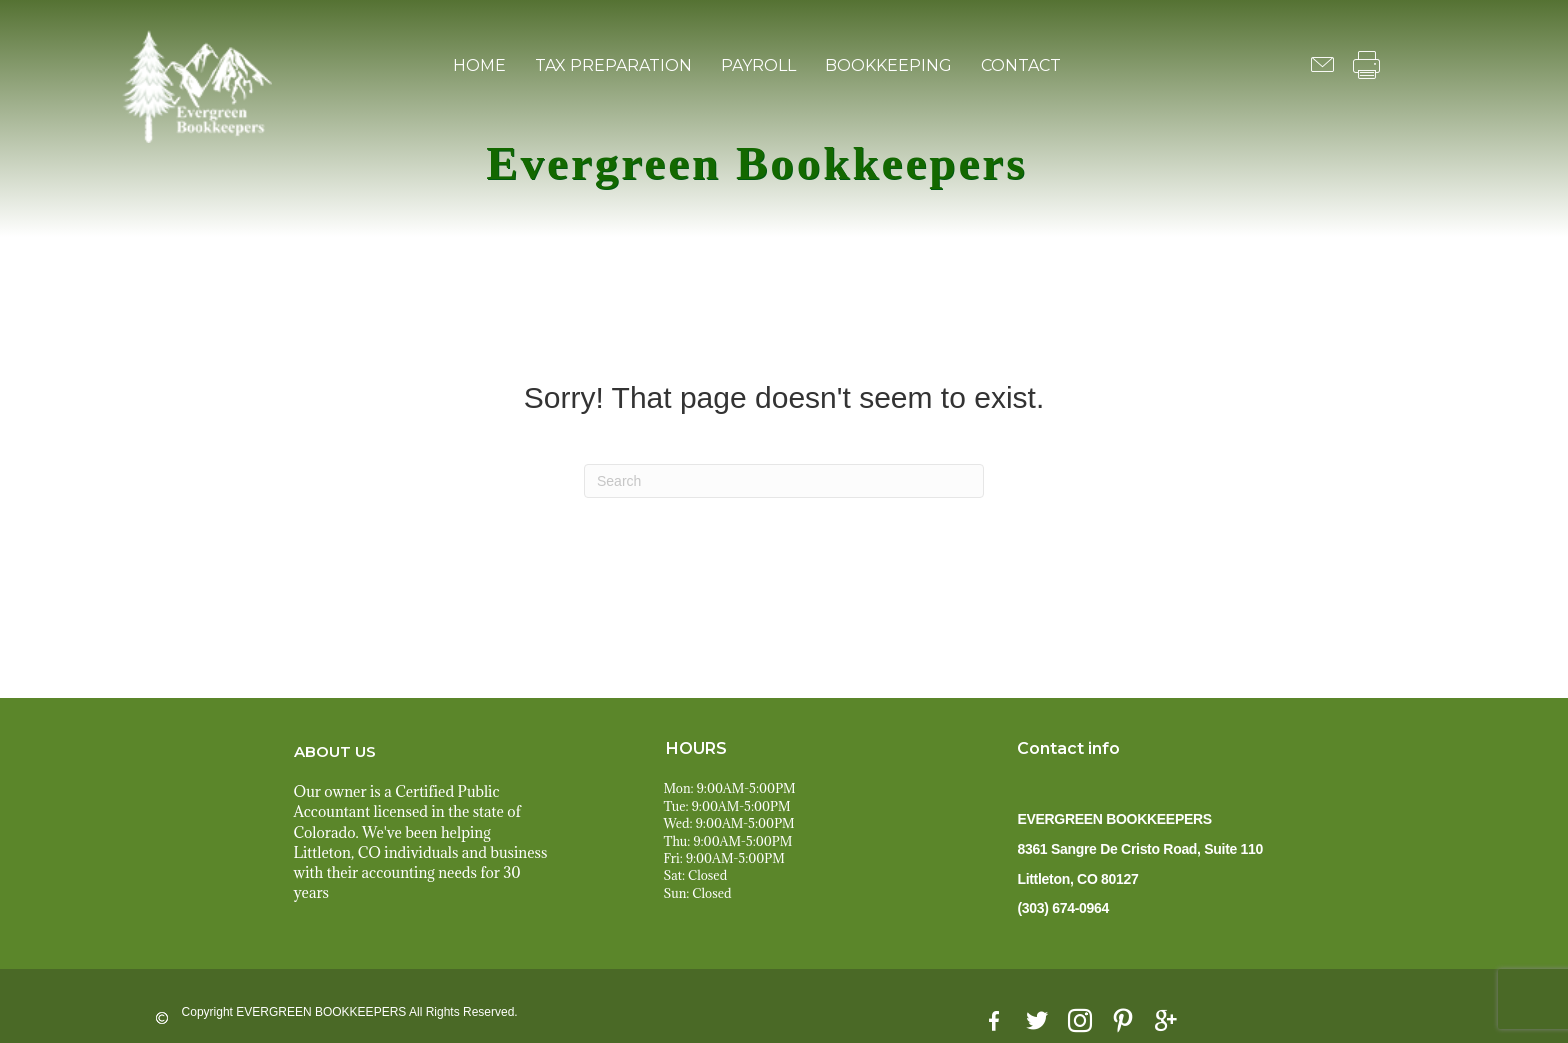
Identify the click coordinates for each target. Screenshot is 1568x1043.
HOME (479, 65)
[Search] (784, 481)
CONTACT (1021, 65)
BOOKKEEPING (888, 65)
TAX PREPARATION (613, 65)
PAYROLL (758, 65)
